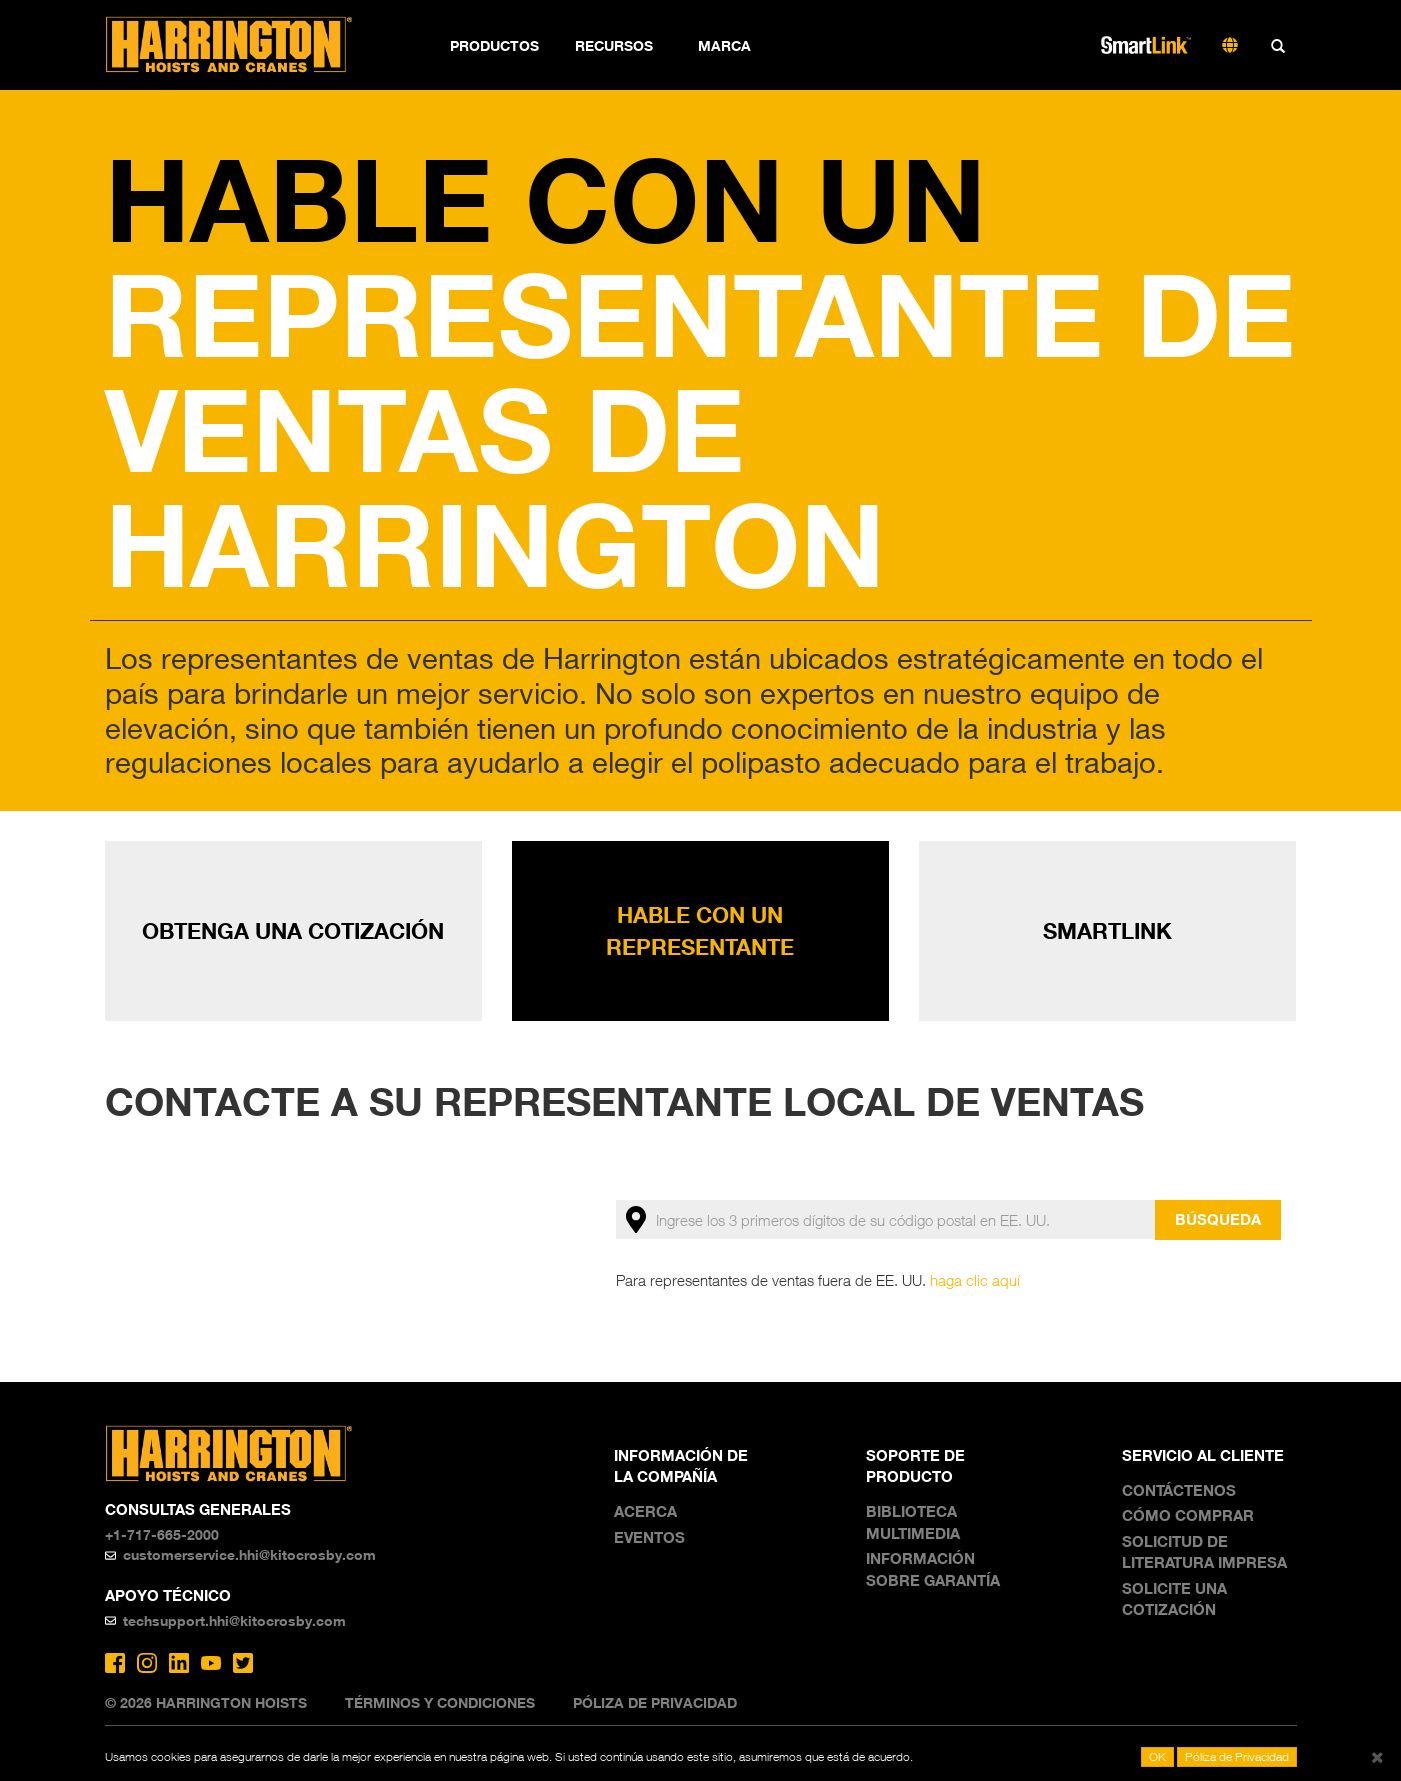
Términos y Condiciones (440, 1702)
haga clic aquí (975, 1280)
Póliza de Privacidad (655, 1702)
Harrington (242, 45)
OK (1157, 1756)
